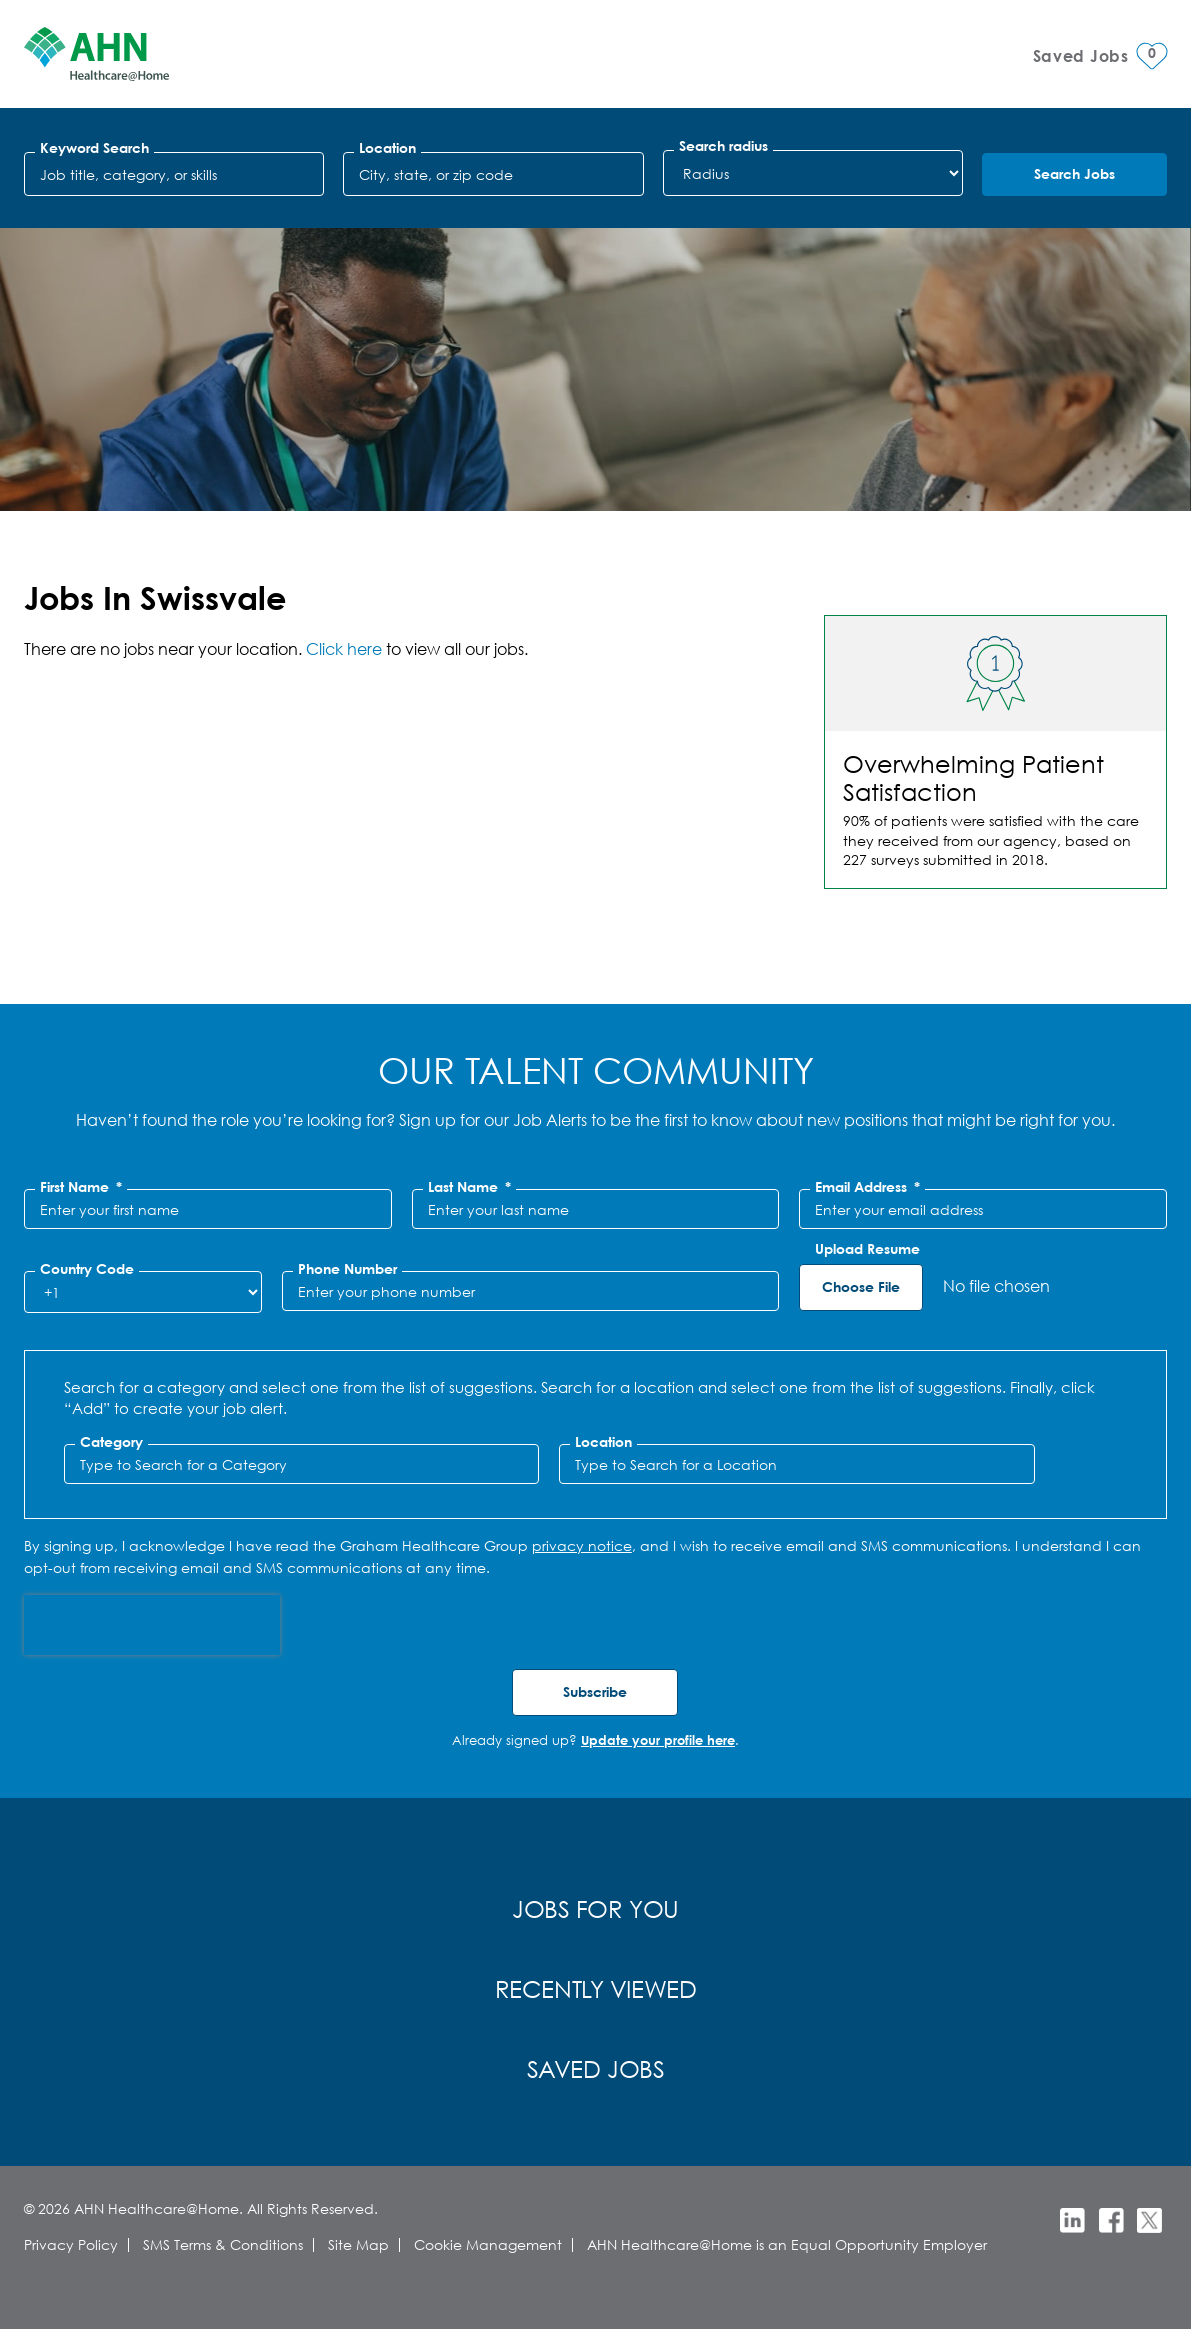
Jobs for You (595, 1908)
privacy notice (582, 1545)
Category (111, 1442)
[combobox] (493, 174)
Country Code (87, 1269)
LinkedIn (1072, 2220)
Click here (344, 648)
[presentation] (152, 1625)
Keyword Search (94, 148)
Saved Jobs (596, 2068)
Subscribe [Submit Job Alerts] (595, 1691)
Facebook (1111, 2220)
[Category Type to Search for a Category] (302, 1464)
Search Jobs (1074, 173)
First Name (81, 1187)
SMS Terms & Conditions (223, 2244)
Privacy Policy (71, 2244)
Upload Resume (867, 1249)
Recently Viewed (596, 1988)
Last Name (469, 1187)
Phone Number (347, 1269)
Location (387, 148)
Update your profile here (658, 1740)
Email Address (867, 1187)
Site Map (358, 2244)
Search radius (723, 146)
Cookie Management (488, 2244)
